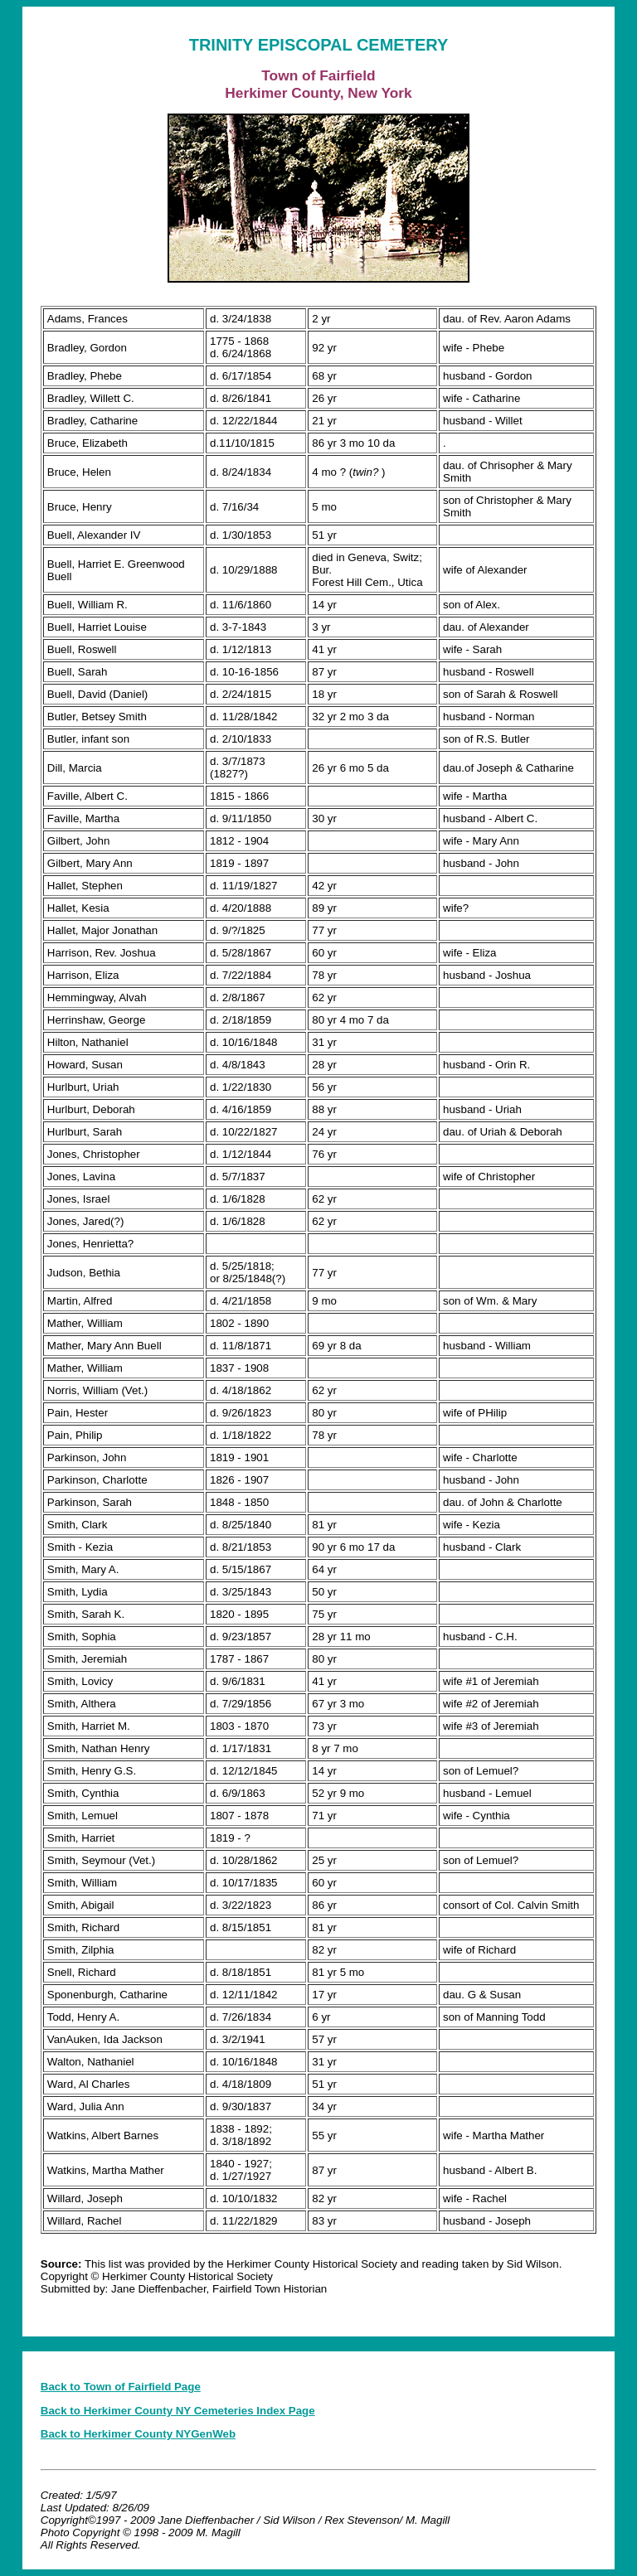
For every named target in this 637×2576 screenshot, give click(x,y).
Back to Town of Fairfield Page (121, 2386)
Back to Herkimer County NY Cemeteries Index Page (178, 2410)
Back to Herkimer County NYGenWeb (138, 2434)
